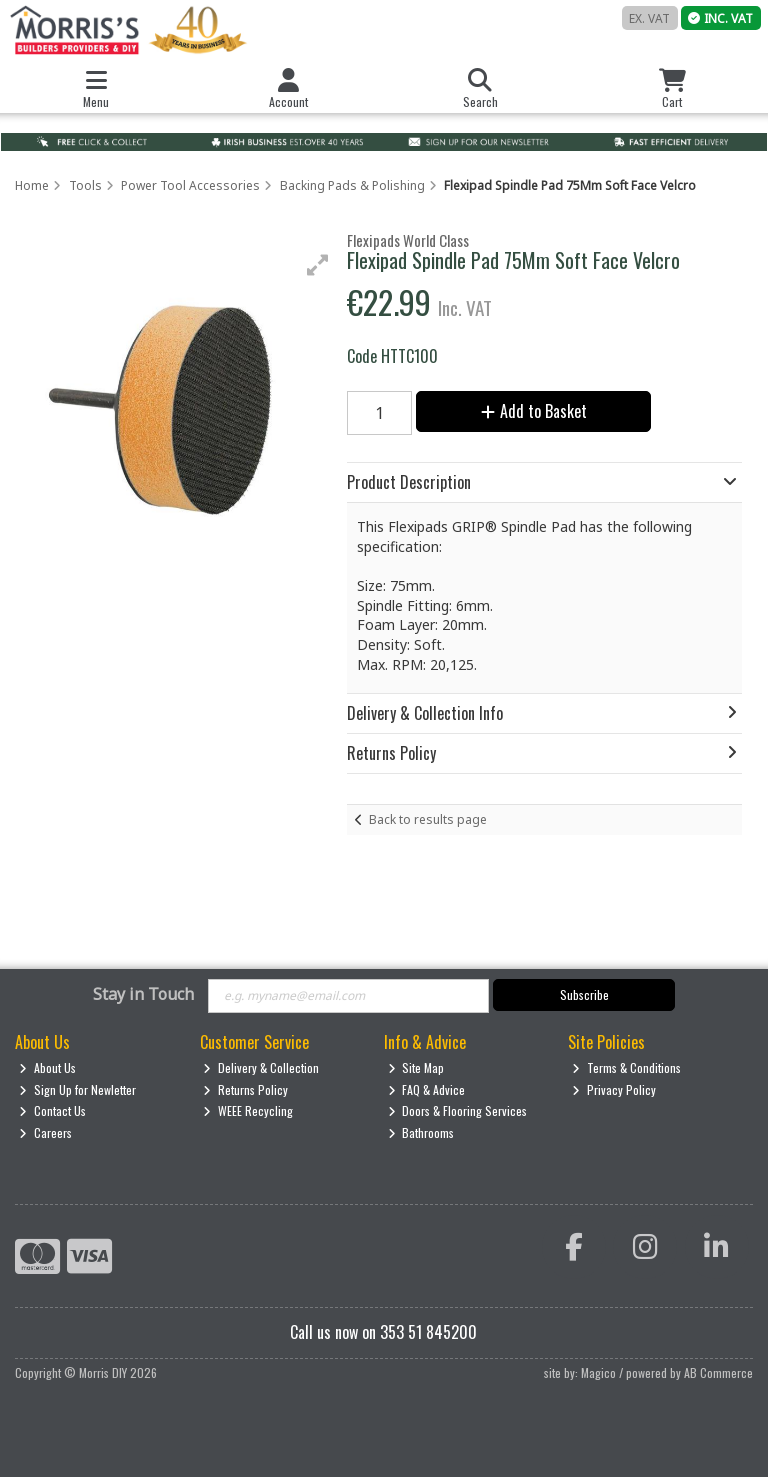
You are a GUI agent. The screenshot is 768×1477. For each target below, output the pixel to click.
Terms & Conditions (626, 1067)
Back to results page (428, 819)
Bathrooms (421, 1132)
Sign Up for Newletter (77, 1089)
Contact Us (52, 1110)
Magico (598, 1372)
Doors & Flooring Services (458, 1110)
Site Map (416, 1067)
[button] (318, 265)
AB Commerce (718, 1372)
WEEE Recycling (248, 1110)
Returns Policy (245, 1089)
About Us (47, 1067)
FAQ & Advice (427, 1089)
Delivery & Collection (261, 1067)
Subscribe (584, 994)
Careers (45, 1132)
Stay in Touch (143, 995)
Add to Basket (534, 411)
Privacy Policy (614, 1089)
